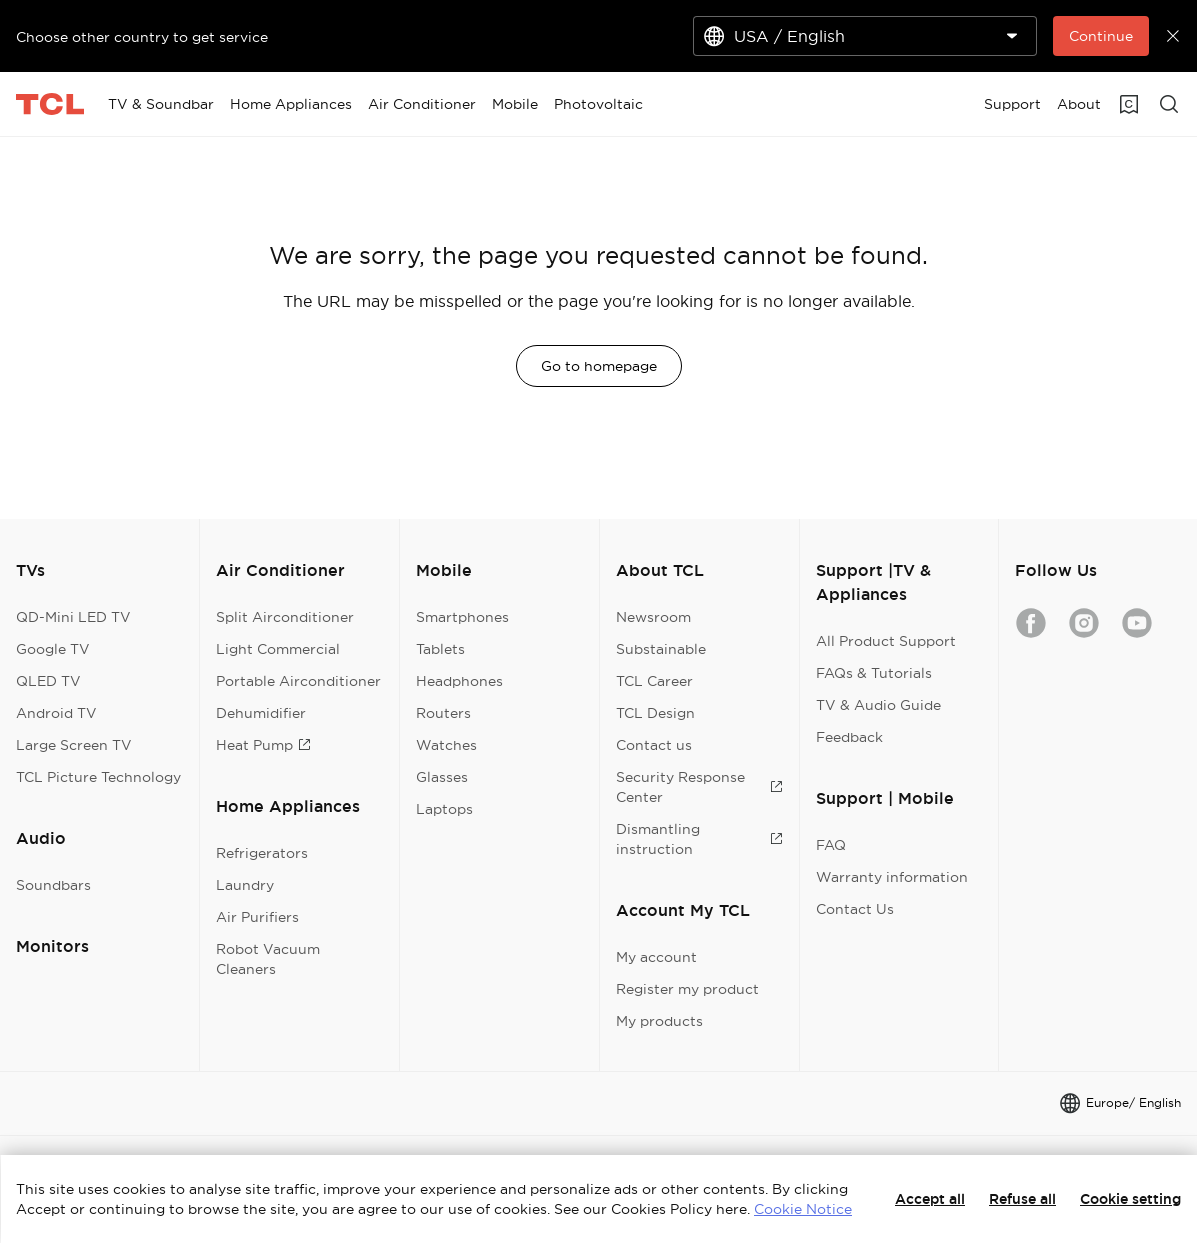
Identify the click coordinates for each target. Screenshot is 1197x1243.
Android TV (56, 713)
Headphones (459, 681)
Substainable (661, 649)
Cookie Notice (803, 1209)
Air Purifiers (257, 917)
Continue (1101, 36)
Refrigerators (262, 853)
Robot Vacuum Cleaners (268, 959)
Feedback (849, 737)
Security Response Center (699, 787)
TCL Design (655, 713)
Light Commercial (278, 649)
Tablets (440, 649)
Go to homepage (599, 366)
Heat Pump (263, 745)
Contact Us (855, 909)
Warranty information (892, 877)
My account (656, 957)
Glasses (442, 777)
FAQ (831, 845)
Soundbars (53, 885)
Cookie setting (1130, 1199)
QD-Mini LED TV (73, 617)
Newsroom (653, 617)
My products (659, 1021)
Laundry (245, 885)
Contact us (654, 745)
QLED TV (48, 681)
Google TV (53, 649)
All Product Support (886, 641)
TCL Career (654, 681)
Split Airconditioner (285, 617)
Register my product (687, 989)
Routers (443, 713)
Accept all (930, 1199)
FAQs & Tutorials (874, 673)
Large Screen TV (74, 745)
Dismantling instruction (699, 839)
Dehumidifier (261, 713)
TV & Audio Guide (878, 705)
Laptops (444, 809)
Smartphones (462, 617)
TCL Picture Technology (98, 777)
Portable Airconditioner (298, 681)
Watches (446, 745)
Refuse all (1022, 1199)
